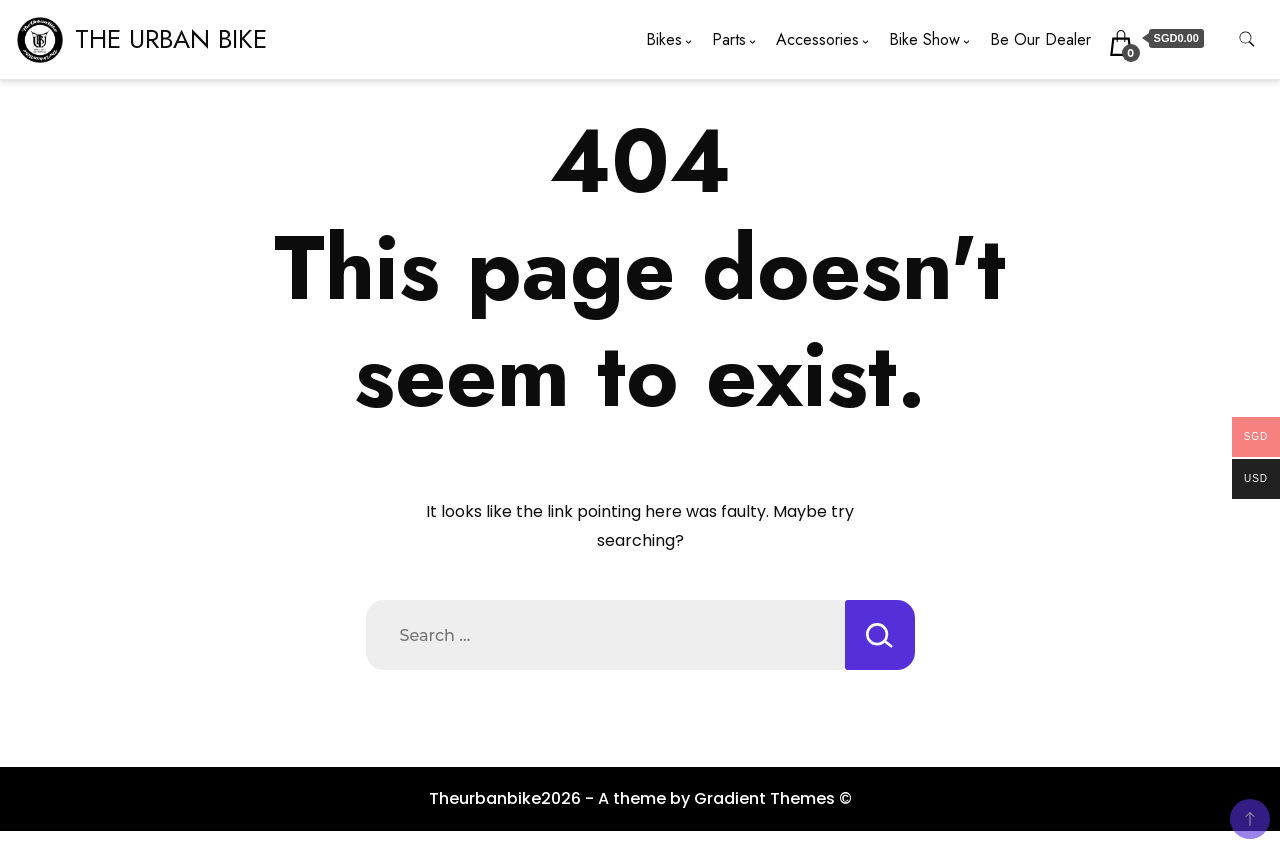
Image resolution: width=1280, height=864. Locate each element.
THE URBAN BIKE (171, 39)
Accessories (817, 39)
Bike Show (924, 39)
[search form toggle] (1247, 39)
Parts (729, 39)
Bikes (664, 39)
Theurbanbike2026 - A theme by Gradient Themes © (640, 798)
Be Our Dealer (1040, 39)
